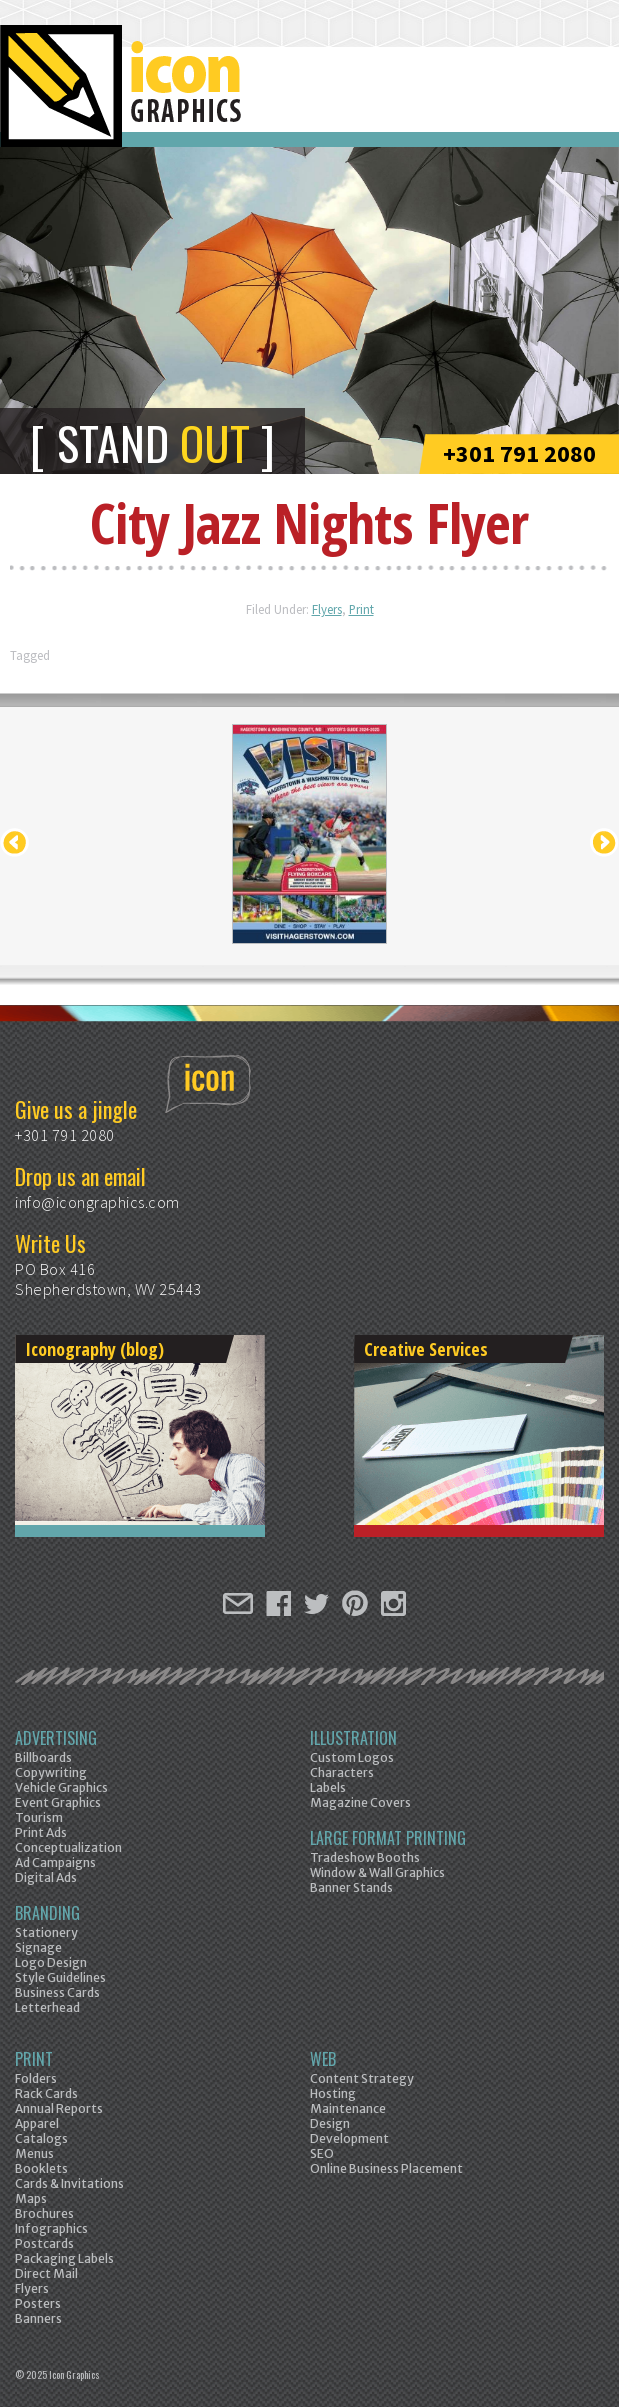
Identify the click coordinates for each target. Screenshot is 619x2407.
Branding (47, 1913)
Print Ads (41, 1832)
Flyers (327, 609)
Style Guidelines (60, 1977)
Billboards (43, 1757)
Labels (328, 1787)
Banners (38, 2318)
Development (349, 2138)
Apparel (37, 2123)
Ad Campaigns (55, 1862)
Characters (342, 1772)
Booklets (41, 2168)
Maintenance (348, 2108)
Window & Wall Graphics (377, 1872)
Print (361, 609)
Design (330, 2123)
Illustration (353, 1738)
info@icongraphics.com (97, 1202)
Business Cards (57, 1992)
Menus (34, 2153)
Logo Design (51, 1962)
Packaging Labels (64, 2258)
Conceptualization (68, 1847)
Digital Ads (46, 1877)
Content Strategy (362, 2078)
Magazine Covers (360, 1802)
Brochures (44, 2213)
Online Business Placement (386, 2168)
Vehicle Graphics (61, 1787)
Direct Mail (46, 2273)
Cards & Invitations (69, 2183)
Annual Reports (59, 2108)
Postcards (44, 2243)
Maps (31, 2198)
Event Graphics (58, 1802)
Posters (38, 2303)
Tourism (39, 1817)
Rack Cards (46, 2093)
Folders (36, 2078)
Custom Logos (352, 1757)
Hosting (333, 2093)
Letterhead (47, 2007)
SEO (322, 2153)
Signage (38, 1947)
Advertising (56, 1738)
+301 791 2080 (519, 453)
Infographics (51, 2228)
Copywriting (51, 1772)
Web (323, 2059)
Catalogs (41, 2138)
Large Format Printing (388, 1838)
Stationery (46, 1932)
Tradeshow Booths (365, 1857)
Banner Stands (351, 1887)
